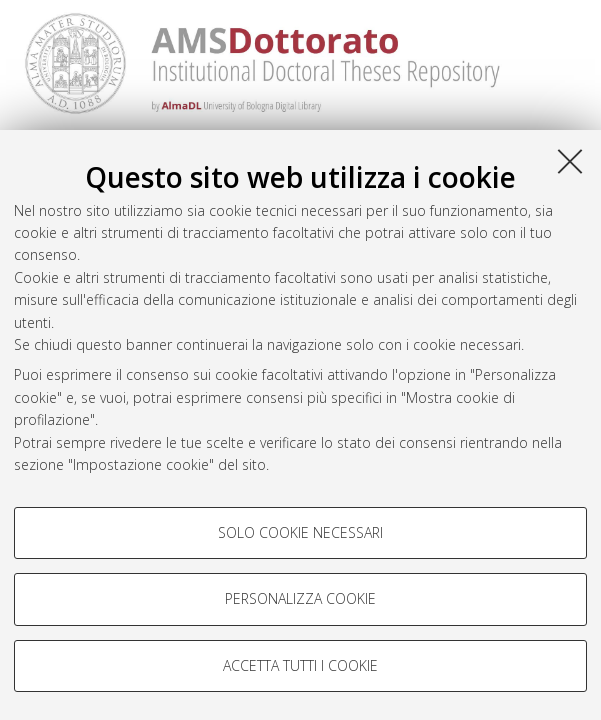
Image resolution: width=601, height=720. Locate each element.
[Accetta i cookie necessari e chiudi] (570, 161)
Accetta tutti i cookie (300, 665)
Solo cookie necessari (300, 532)
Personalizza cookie (300, 598)
